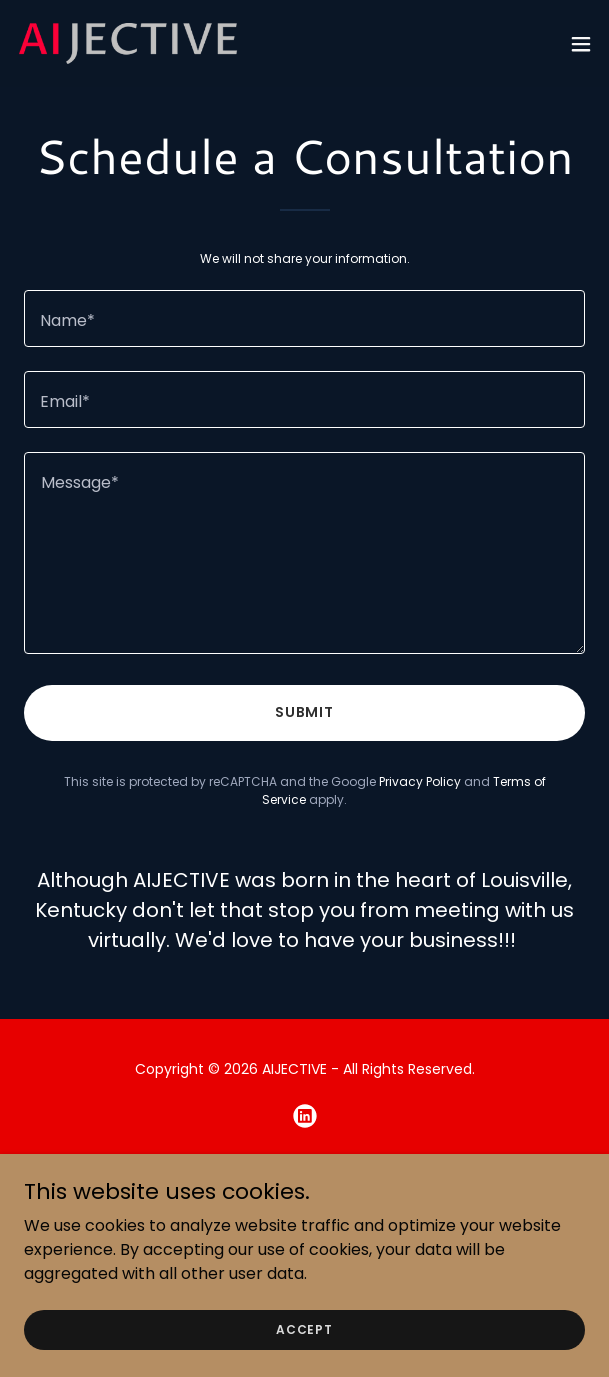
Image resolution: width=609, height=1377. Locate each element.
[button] (581, 44)
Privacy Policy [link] (420, 781)
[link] (128, 43)
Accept (304, 1328)
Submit (305, 712)
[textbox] (304, 318)
